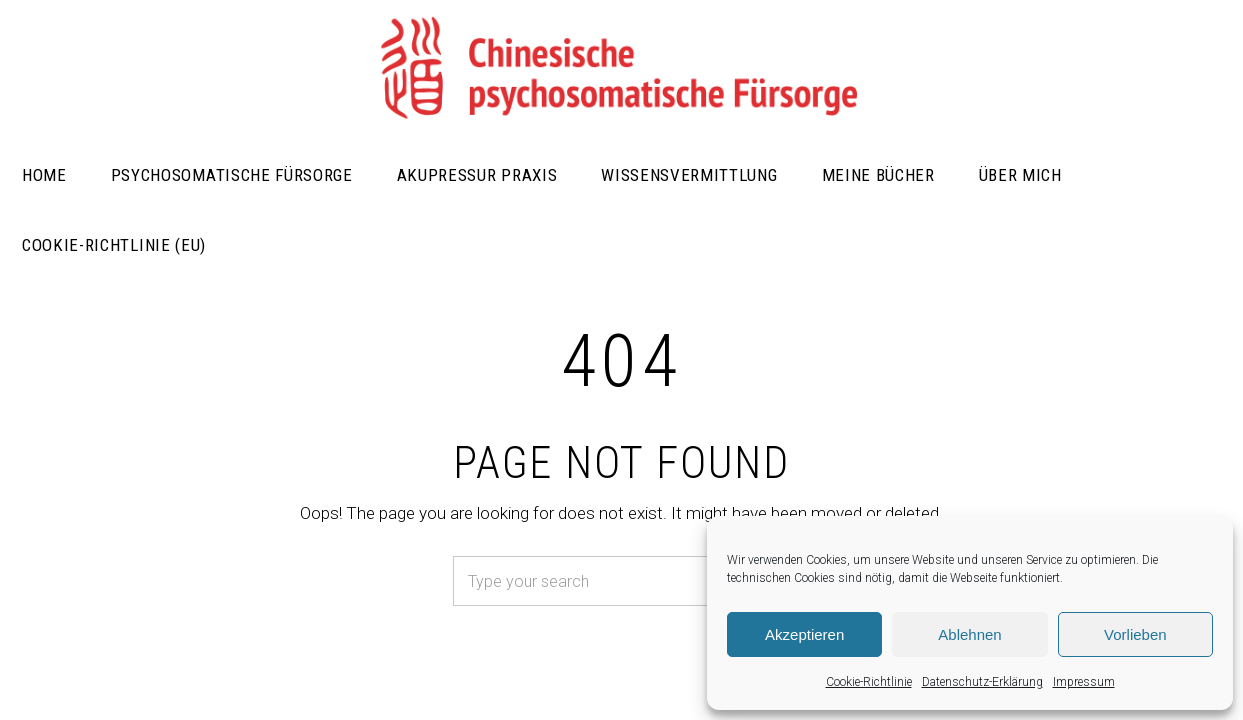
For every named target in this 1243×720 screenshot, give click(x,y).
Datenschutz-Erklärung (982, 682)
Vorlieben (1135, 634)
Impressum (1084, 682)
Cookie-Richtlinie (869, 682)
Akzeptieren (804, 634)
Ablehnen (969, 634)
